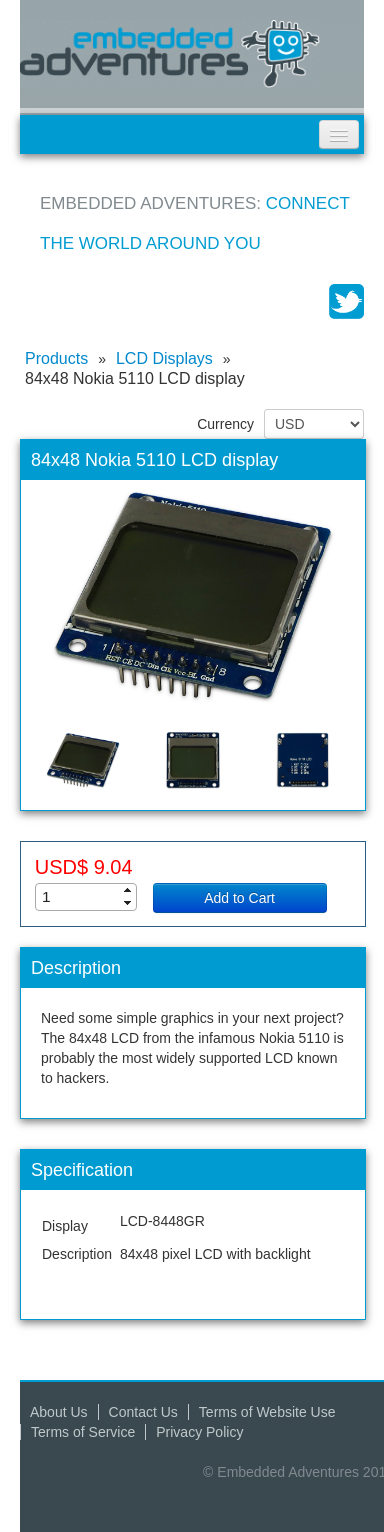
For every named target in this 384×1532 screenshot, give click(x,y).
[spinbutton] (92, 897)
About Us (59, 1412)
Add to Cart (239, 898)
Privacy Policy (199, 1432)
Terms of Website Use (267, 1412)
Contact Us (143, 1412)
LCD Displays (164, 358)
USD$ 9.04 (84, 867)
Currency (225, 424)
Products (56, 358)
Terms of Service (83, 1432)
